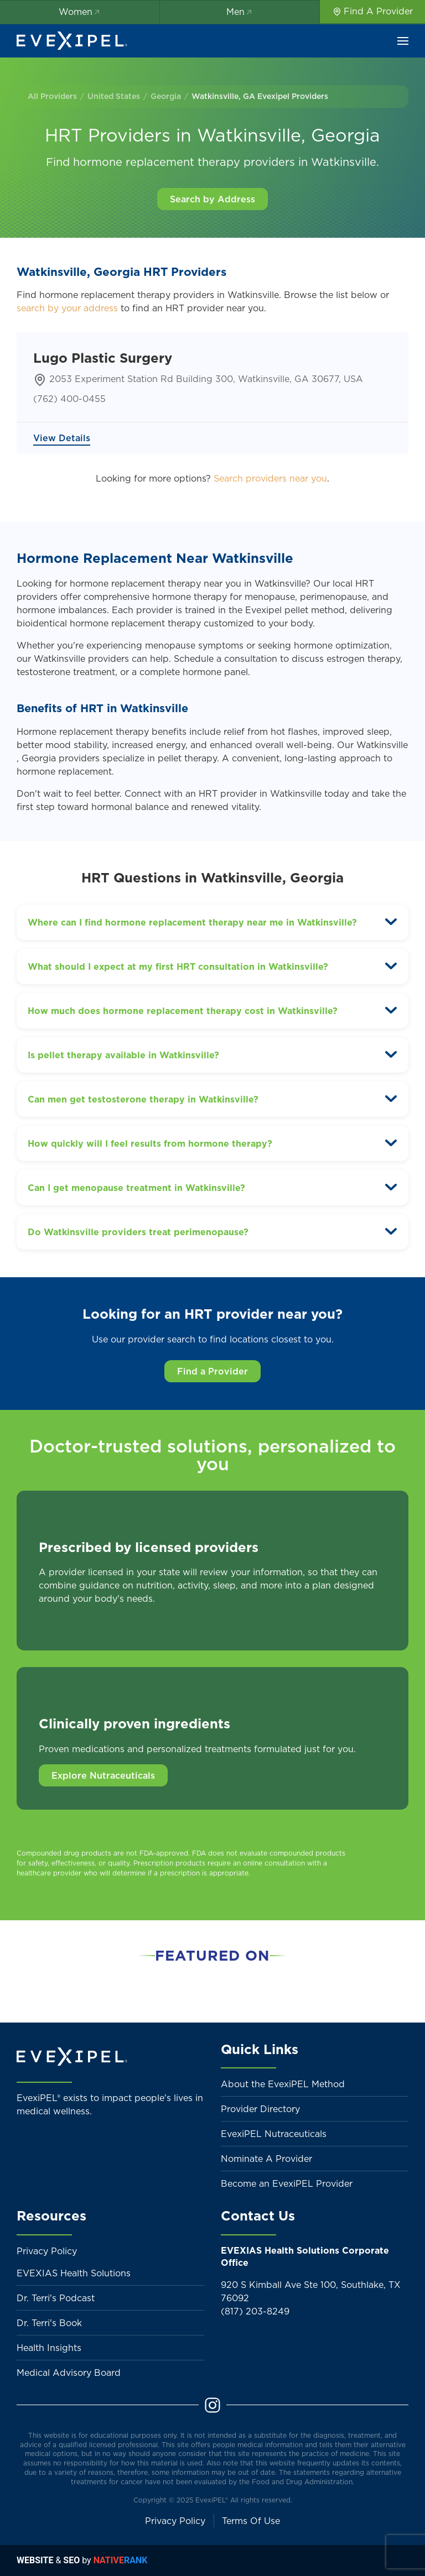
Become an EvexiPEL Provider (287, 2183)
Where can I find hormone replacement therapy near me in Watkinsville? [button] (192, 922)
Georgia (166, 96)
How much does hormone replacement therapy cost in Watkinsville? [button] (183, 1011)
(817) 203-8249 (255, 2311)
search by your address (67, 308)
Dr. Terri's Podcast (56, 2298)
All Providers (52, 96)
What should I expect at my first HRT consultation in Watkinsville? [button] (178, 966)
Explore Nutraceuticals (103, 1775)
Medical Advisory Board (69, 2372)
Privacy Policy (47, 2251)
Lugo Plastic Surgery (102, 357)
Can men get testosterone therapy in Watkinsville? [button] (143, 1099)
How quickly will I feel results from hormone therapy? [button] (150, 1143)
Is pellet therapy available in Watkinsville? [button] (123, 1055)
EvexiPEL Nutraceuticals (273, 2134)
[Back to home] (72, 41)
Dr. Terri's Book (49, 2323)
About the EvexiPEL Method (283, 2084)
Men (239, 12)
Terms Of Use (251, 2521)
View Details (61, 438)
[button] (402, 41)
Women (80, 12)
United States (113, 96)
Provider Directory (260, 2109)
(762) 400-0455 (69, 399)
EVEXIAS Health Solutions (74, 2273)
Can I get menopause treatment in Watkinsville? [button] (136, 1188)
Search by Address (212, 199)
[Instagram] (212, 2404)
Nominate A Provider (266, 2158)
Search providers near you (270, 478)
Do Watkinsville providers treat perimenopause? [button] (138, 1232)
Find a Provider (212, 1371)
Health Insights (49, 2348)
